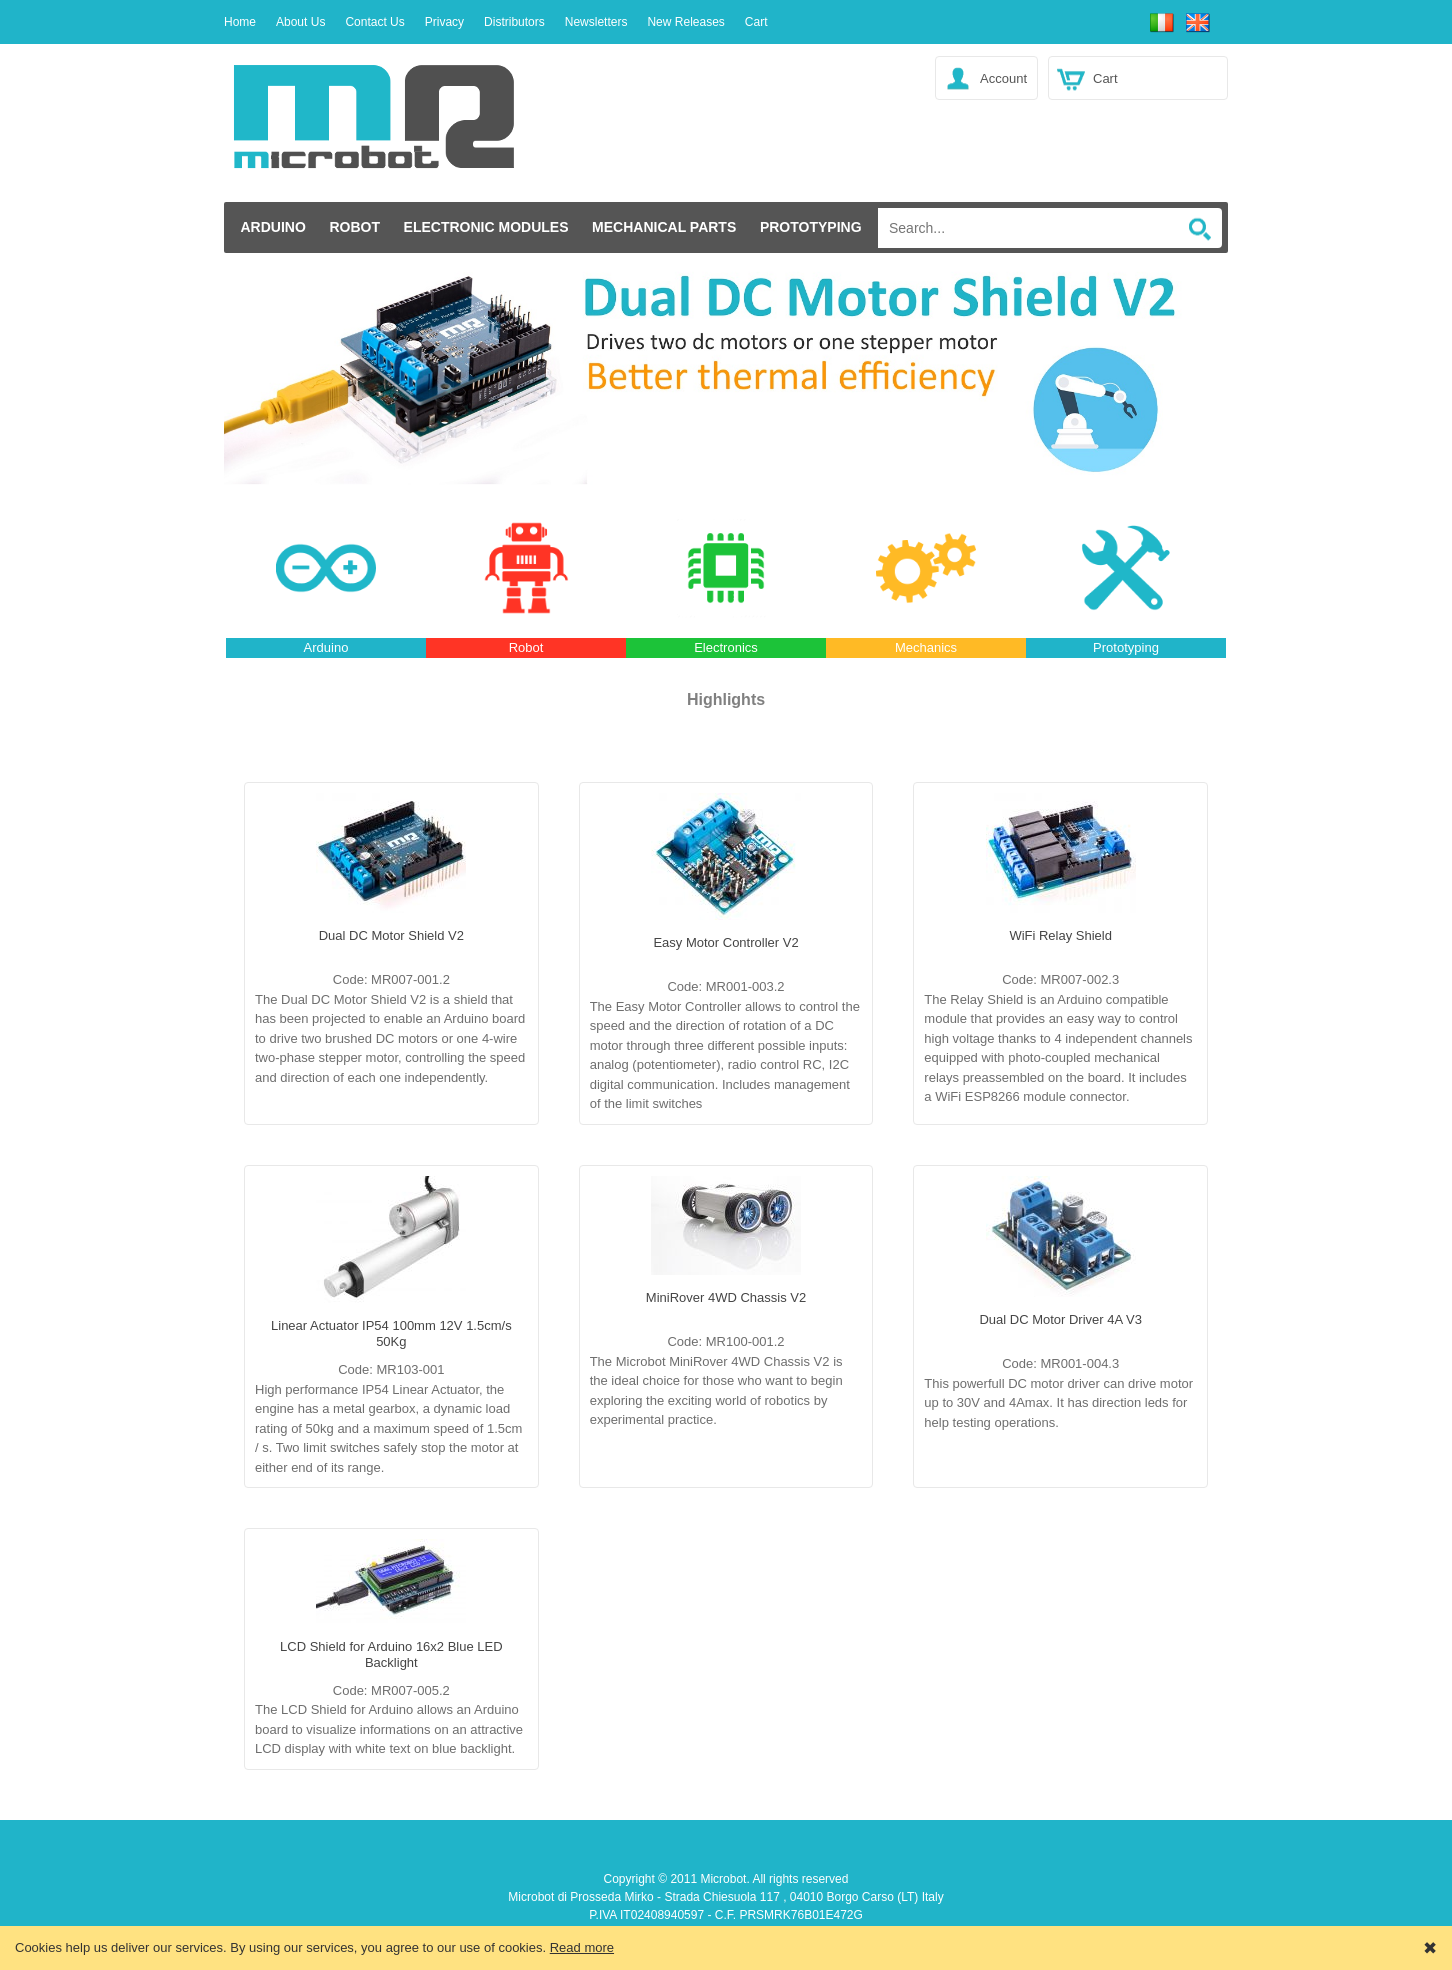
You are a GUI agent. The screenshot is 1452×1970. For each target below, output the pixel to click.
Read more (582, 1947)
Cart (1105, 78)
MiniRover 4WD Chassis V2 (726, 1297)
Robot (354, 227)
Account (1003, 78)
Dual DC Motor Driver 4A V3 (1060, 1319)
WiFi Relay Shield (1060, 935)
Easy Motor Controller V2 (725, 942)
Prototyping (811, 227)
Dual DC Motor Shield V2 (391, 935)
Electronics (726, 647)
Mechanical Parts (664, 227)
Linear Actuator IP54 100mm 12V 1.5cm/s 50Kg (391, 1333)
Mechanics (926, 647)
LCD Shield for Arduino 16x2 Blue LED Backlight (391, 1654)
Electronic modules (486, 227)
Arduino (272, 227)
